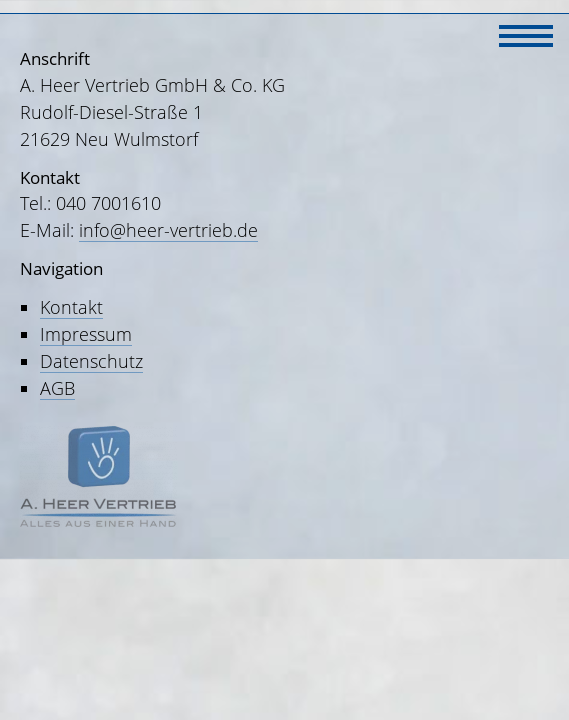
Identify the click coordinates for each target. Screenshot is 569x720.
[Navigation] (526, 33)
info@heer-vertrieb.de (168, 230)
